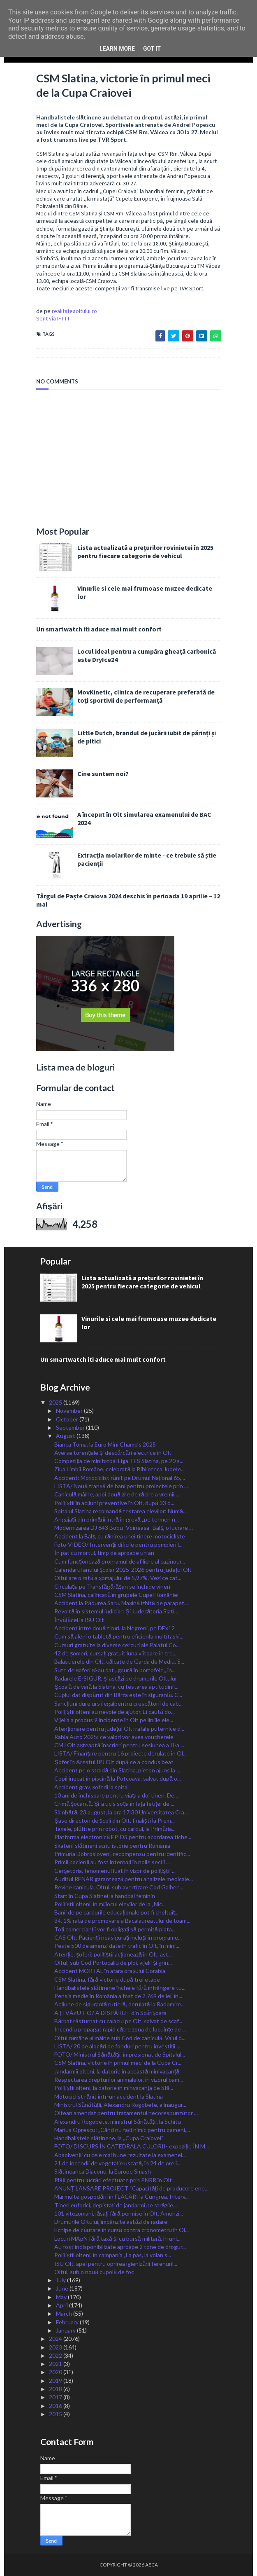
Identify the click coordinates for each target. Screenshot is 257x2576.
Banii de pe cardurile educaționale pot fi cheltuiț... (116, 1912)
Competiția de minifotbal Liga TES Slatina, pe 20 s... (118, 1460)
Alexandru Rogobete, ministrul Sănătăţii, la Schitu (117, 2121)
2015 (56, 2413)
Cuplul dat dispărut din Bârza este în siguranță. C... (118, 1694)
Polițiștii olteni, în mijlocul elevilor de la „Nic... (110, 1903)
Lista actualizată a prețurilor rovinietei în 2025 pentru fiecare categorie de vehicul (145, 551)
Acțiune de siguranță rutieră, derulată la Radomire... (119, 2004)
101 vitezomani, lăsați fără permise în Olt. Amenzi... (118, 2213)
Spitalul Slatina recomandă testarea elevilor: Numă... (120, 1511)
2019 (56, 2380)
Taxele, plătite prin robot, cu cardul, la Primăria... (115, 1828)
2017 (56, 2397)
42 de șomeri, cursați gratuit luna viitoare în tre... (115, 1653)
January (66, 2330)
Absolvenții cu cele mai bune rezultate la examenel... (120, 2154)
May (62, 2296)
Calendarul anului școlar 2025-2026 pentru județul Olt (123, 1569)
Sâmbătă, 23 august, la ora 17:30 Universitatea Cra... (121, 1812)
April (62, 2305)
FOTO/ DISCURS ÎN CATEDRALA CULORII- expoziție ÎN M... (131, 2146)
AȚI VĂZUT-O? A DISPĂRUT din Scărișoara (110, 2012)
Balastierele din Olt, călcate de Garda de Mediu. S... (119, 1661)
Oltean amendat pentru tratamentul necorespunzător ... (126, 2112)
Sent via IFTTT (53, 318)
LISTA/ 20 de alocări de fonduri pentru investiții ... (117, 2046)
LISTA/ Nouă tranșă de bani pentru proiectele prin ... (121, 1485)
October (67, 1419)
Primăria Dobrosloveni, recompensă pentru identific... (122, 1853)
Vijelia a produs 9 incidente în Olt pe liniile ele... (113, 1719)
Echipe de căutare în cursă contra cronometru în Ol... (121, 2229)
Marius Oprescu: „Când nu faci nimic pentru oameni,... (122, 2129)
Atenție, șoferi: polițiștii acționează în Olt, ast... (112, 1954)
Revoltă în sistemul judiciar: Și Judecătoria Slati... (116, 1611)
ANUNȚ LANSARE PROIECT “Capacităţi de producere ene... (131, 2188)
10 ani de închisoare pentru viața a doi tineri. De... (116, 1795)
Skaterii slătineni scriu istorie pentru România (112, 1845)
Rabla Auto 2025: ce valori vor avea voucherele (114, 1736)
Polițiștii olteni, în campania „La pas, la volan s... (112, 2254)
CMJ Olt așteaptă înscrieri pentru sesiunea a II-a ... (119, 1745)
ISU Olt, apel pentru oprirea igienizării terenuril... (115, 2263)
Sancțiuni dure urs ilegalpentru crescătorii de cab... (118, 1703)
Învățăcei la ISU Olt (79, 1619)
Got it (152, 48)
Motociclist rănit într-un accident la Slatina (108, 2096)
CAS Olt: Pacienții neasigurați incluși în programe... (118, 1937)
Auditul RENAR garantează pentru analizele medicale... (123, 1878)
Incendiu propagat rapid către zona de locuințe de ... (120, 2029)
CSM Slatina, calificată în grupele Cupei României (116, 1594)
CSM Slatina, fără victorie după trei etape (107, 1979)
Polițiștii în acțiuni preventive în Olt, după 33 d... (114, 1502)
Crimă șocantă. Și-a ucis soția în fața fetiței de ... (114, 1803)
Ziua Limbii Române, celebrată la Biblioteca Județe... (119, 1469)
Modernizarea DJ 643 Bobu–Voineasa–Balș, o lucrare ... (123, 1527)
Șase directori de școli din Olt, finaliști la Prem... (114, 1820)
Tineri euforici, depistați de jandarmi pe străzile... (115, 2205)
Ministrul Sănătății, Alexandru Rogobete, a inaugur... (120, 2104)
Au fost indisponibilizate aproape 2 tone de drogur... (120, 2246)
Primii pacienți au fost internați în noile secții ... (112, 1861)
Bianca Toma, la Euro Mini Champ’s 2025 (105, 1444)
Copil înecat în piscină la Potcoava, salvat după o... (117, 1778)
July (61, 2280)
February (68, 2322)
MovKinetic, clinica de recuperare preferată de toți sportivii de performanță (146, 696)
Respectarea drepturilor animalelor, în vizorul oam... (118, 2079)
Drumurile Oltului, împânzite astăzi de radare (110, 2221)
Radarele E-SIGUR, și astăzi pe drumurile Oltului (115, 1678)
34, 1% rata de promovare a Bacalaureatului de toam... (122, 1920)
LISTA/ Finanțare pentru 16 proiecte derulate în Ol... (120, 1753)
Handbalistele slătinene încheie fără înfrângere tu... (119, 1987)
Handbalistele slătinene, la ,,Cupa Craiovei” (108, 2137)
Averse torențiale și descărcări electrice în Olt (112, 1452)
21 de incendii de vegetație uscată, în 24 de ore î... (117, 2163)
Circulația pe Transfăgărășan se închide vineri (112, 1586)
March (64, 2313)
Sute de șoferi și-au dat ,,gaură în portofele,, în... (115, 1670)
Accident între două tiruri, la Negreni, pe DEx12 (114, 1628)
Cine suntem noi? (103, 773)
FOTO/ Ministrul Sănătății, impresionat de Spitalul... (119, 2054)
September (71, 1427)
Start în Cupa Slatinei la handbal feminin (104, 1895)
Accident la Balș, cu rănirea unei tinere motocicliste (119, 1536)
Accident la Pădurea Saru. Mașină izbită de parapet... (121, 1602)
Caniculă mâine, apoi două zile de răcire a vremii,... (116, 1494)
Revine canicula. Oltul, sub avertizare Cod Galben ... (119, 1887)
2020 (56, 2371)
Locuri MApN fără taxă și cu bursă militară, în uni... (117, 2238)
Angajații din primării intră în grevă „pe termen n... (116, 1519)
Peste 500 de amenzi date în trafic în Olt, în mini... (116, 1945)
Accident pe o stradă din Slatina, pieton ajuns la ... (117, 1770)
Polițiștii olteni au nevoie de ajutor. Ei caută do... (114, 1711)
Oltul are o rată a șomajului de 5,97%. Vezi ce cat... (117, 1577)
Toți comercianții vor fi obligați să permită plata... (114, 1929)
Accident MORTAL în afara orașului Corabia (109, 1970)
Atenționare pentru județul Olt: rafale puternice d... (119, 1728)
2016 (56, 2405)
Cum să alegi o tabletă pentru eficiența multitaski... (118, 1636)
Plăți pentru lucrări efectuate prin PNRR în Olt (112, 2179)
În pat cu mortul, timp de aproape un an (104, 1552)
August (66, 1435)
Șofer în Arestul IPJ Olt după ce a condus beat (113, 1761)
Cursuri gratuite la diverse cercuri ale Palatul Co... (117, 1644)
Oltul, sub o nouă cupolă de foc (94, 2271)
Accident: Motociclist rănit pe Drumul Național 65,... (119, 1477)
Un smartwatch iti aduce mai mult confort (99, 629)
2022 (56, 2355)
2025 (56, 1402)
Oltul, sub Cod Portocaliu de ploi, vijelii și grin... (113, 1962)
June (62, 2288)
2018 (56, 2388)
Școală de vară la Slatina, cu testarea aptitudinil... (116, 1686)
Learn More (117, 48)
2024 (56, 2338)
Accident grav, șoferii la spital (91, 1787)
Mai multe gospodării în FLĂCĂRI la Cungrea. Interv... (121, 2196)
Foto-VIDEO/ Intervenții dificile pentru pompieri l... (118, 1544)
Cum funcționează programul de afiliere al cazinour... (119, 1561)
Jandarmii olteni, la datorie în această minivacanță (116, 2071)
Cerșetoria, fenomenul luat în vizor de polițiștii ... (115, 1870)
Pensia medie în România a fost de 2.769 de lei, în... (118, 1995)
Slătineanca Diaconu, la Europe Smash (102, 2171)
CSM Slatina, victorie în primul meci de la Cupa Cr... (117, 2062)
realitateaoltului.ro (74, 311)
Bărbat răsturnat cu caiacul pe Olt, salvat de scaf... (118, 2020)
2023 (56, 2347)
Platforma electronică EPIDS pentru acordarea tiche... (122, 1836)
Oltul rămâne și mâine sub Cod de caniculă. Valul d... (119, 2037)
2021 (56, 2363)
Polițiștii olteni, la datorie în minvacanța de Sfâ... (113, 2087)
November (70, 1410)
